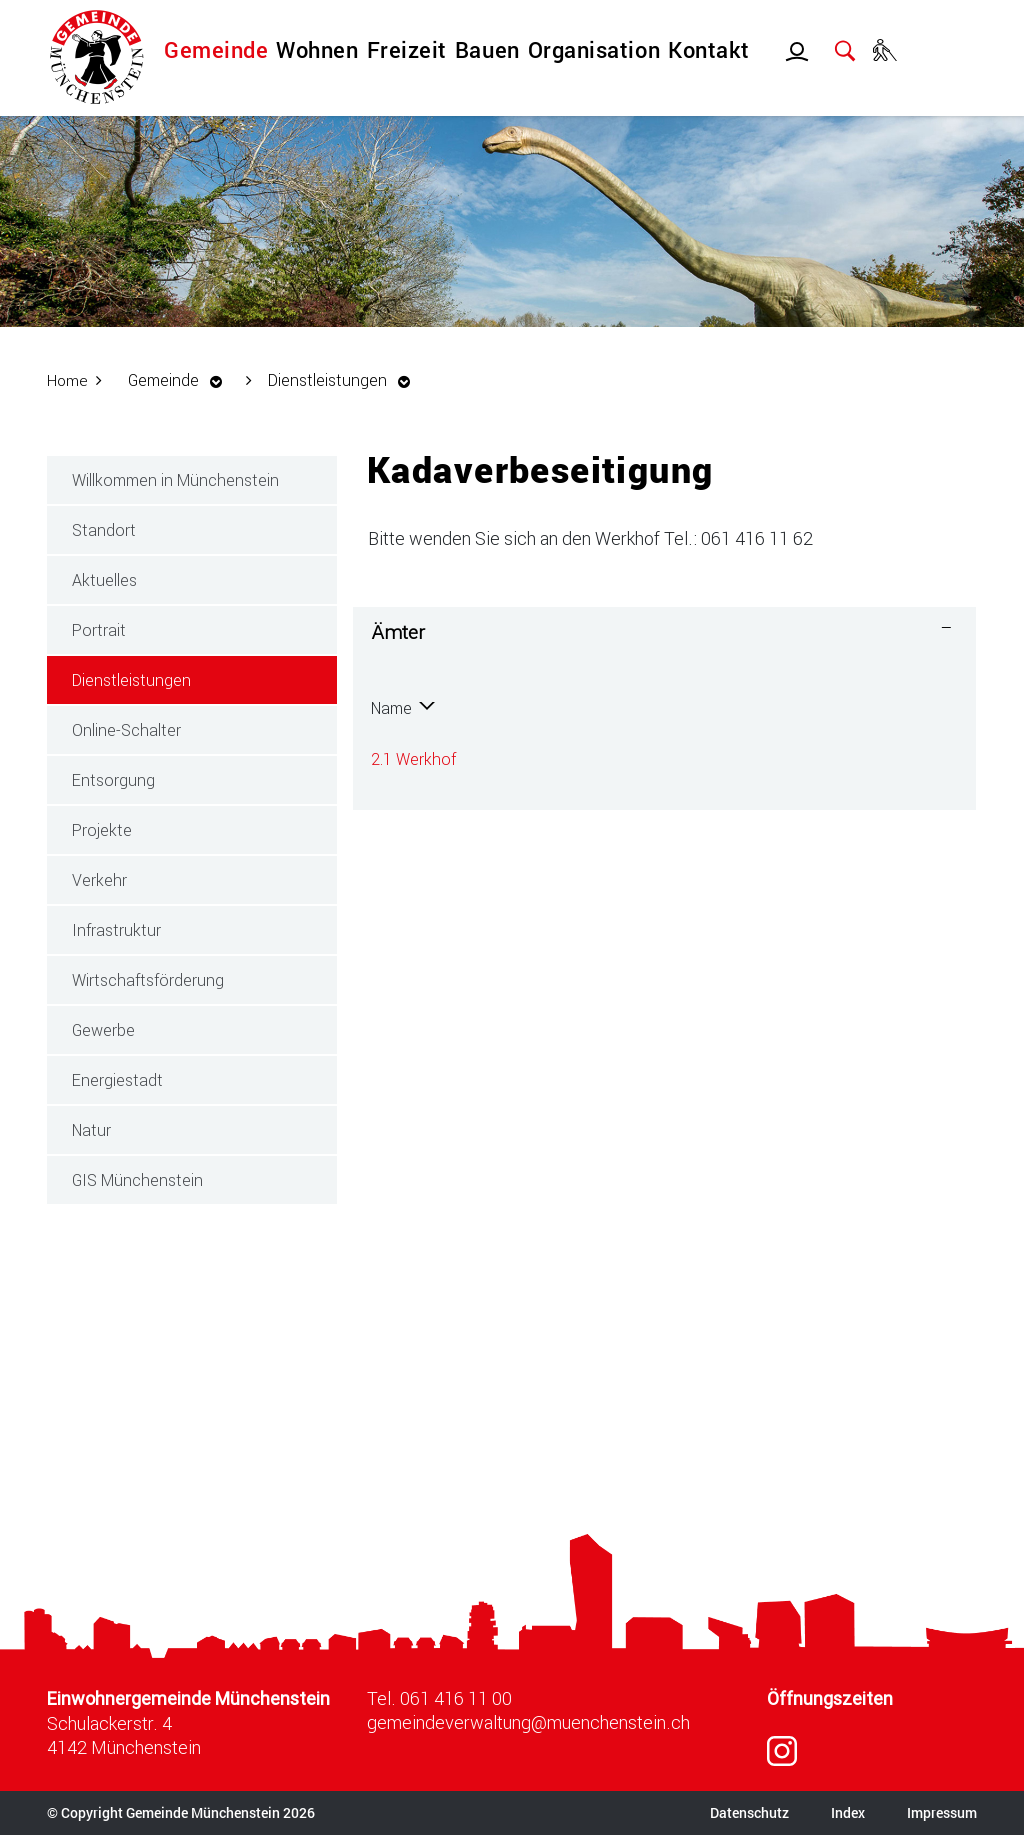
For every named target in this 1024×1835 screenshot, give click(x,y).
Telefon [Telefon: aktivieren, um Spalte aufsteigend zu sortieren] (538, 707)
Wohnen (317, 49)
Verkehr (99, 879)
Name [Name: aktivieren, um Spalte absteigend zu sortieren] (391, 707)
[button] (181, 379)
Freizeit (407, 49)
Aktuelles (104, 579)
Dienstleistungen (177, 678)
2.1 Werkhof (413, 758)
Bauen (487, 49)
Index (848, 1812)
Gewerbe (103, 1029)
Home (68, 379)
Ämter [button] (398, 631)
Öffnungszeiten (830, 1698)
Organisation (594, 49)
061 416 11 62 (563, 758)
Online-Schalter (126, 729)
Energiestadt (117, 1079)
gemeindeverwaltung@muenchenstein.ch (528, 1722)
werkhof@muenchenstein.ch (776, 758)
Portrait (99, 629)
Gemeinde (216, 49)
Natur (91, 1129)
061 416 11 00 (456, 1698)
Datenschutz (749, 1812)
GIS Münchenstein (137, 1179)
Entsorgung (113, 779)
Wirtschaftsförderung (148, 979)
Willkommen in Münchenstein (175, 479)
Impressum (942, 1812)
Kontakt (709, 49)
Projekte (102, 829)
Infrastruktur (116, 929)
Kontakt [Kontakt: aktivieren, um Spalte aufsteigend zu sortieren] (703, 707)
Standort (104, 529)
